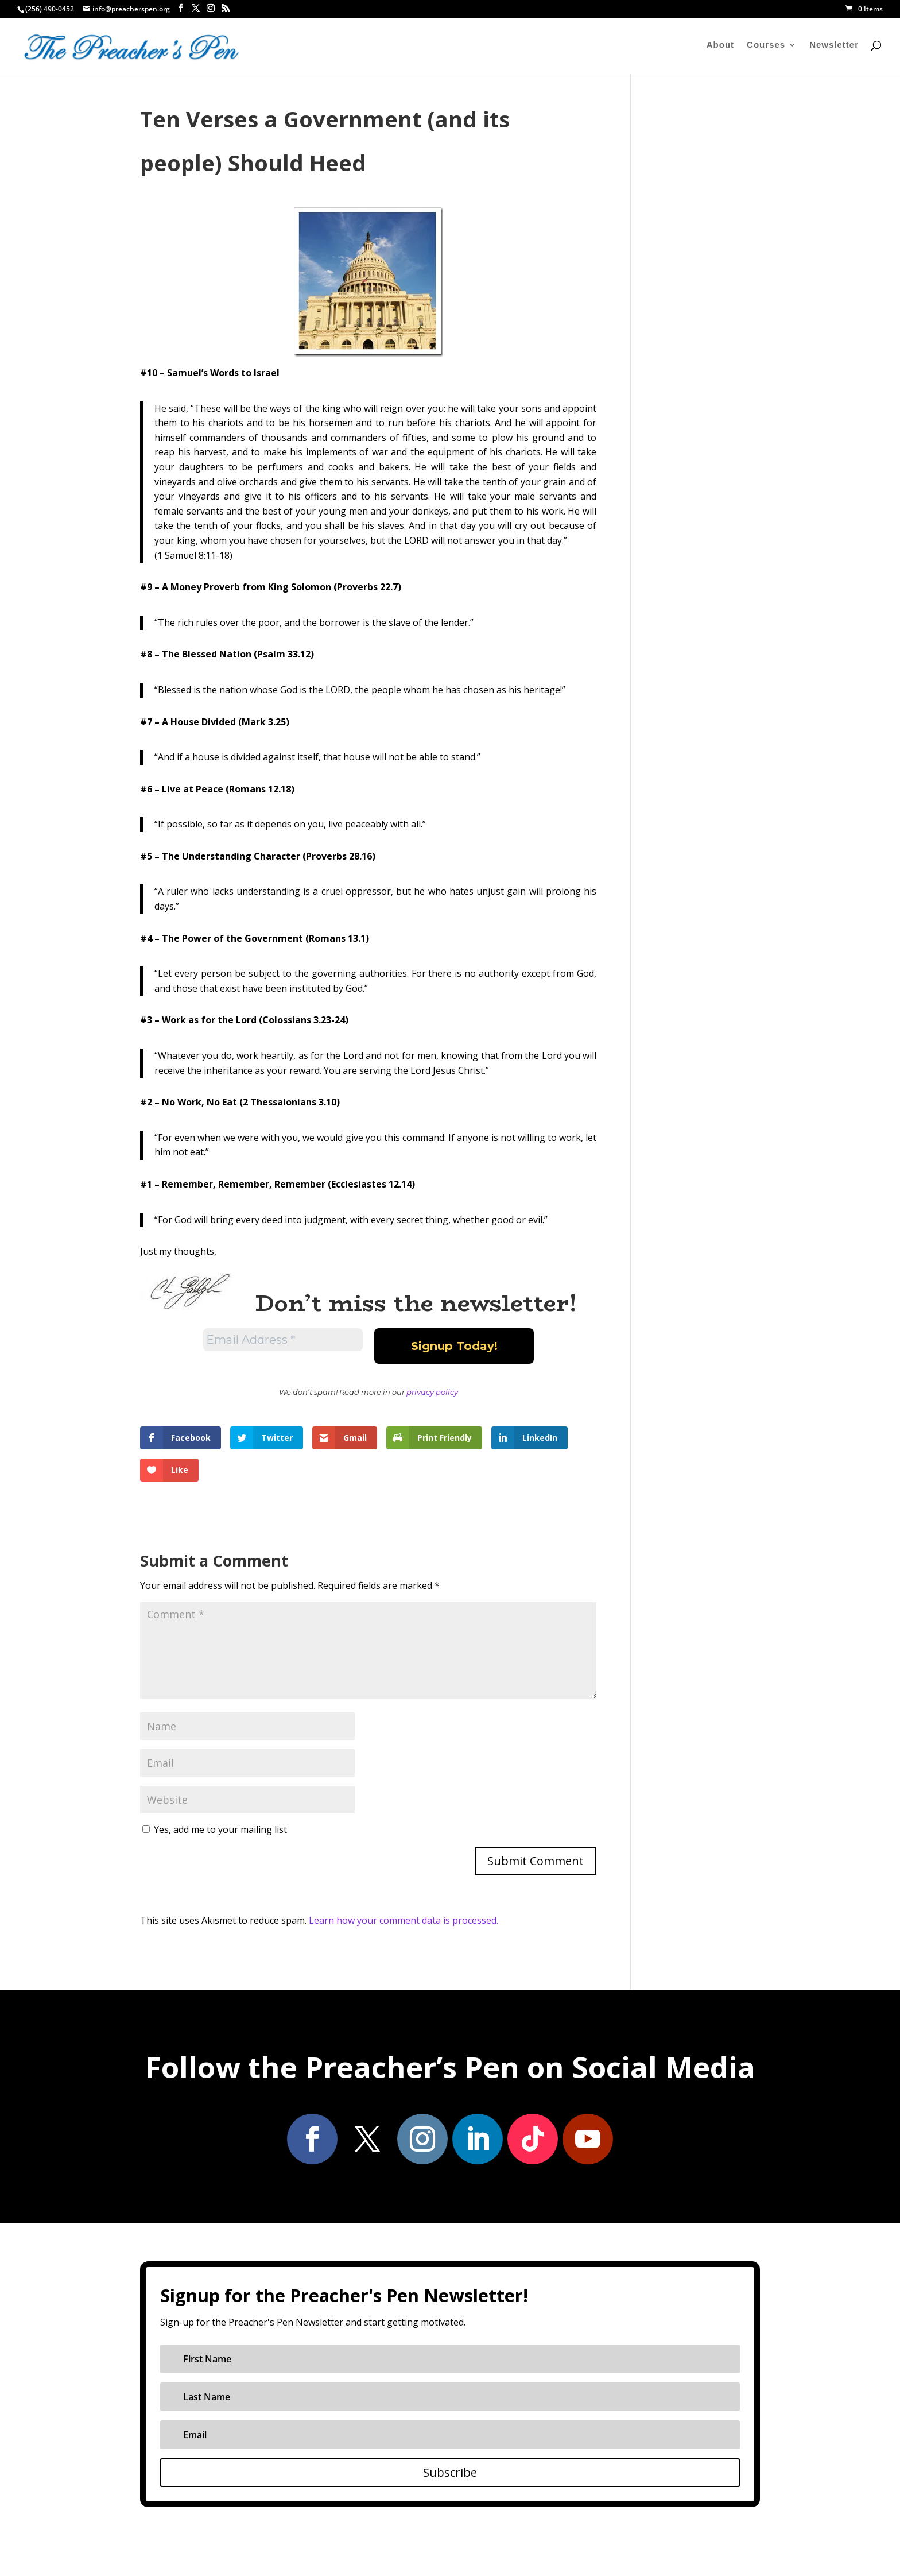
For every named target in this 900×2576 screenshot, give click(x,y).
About (720, 46)
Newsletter (834, 46)
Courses (766, 46)
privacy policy (432, 1392)
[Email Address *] (283, 1339)
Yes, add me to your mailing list (214, 1829)
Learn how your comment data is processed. (403, 1920)
